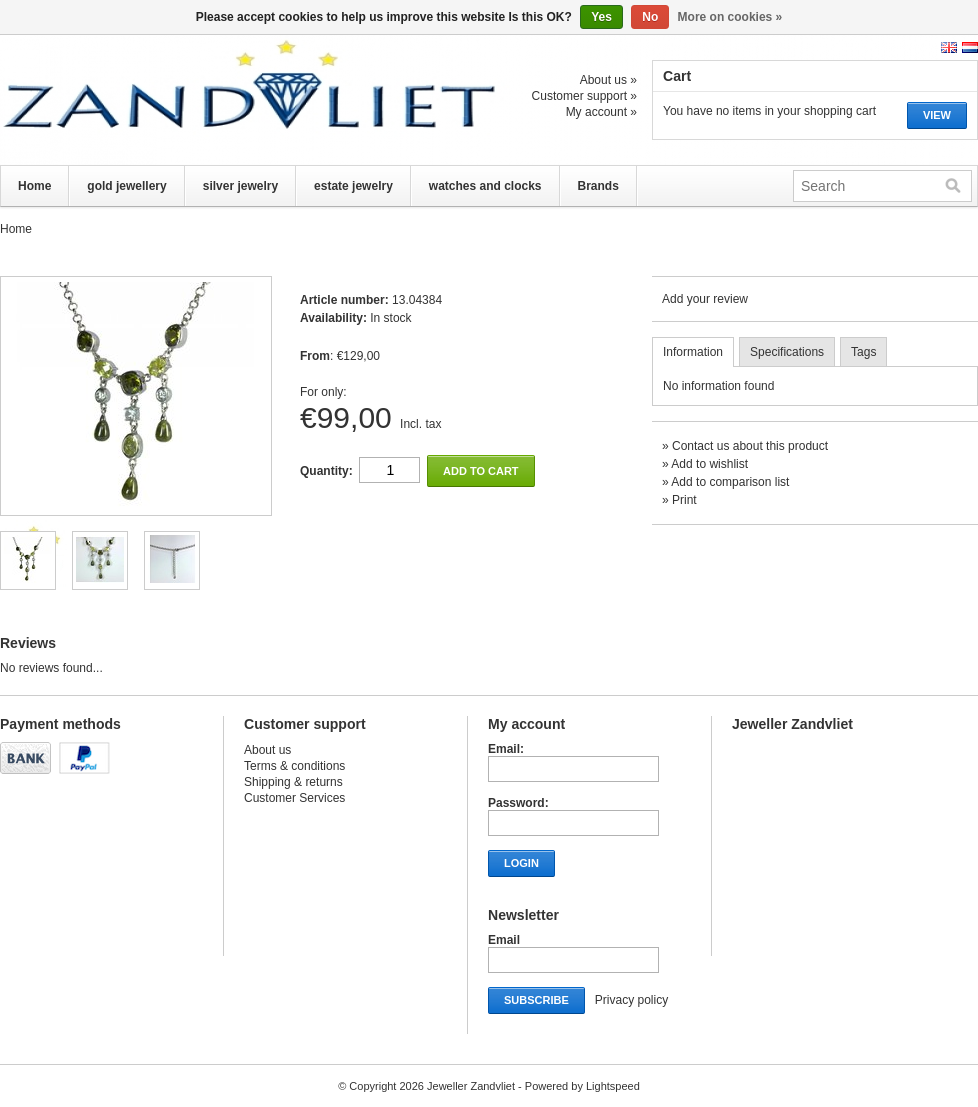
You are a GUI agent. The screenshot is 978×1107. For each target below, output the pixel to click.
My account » (601, 112)
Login (521, 863)
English (949, 47)
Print (684, 500)
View (937, 115)
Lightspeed (613, 1086)
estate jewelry (353, 186)
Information (693, 352)
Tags (863, 352)
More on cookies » (730, 17)
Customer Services (294, 798)
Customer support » (584, 96)
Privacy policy (631, 1000)
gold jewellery (126, 186)
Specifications (787, 352)
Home (34, 186)
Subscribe (536, 1000)
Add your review (705, 299)
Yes (601, 17)
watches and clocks (485, 186)
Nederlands (970, 47)
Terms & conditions (294, 766)
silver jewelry (240, 186)
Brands (598, 186)
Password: (518, 803)
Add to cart (481, 471)
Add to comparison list (730, 482)
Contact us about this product (750, 446)
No (650, 17)
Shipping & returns (293, 782)
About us (267, 750)
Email (504, 940)
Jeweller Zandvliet (200, 100)
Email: (506, 749)
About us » (608, 80)
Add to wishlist (709, 464)
